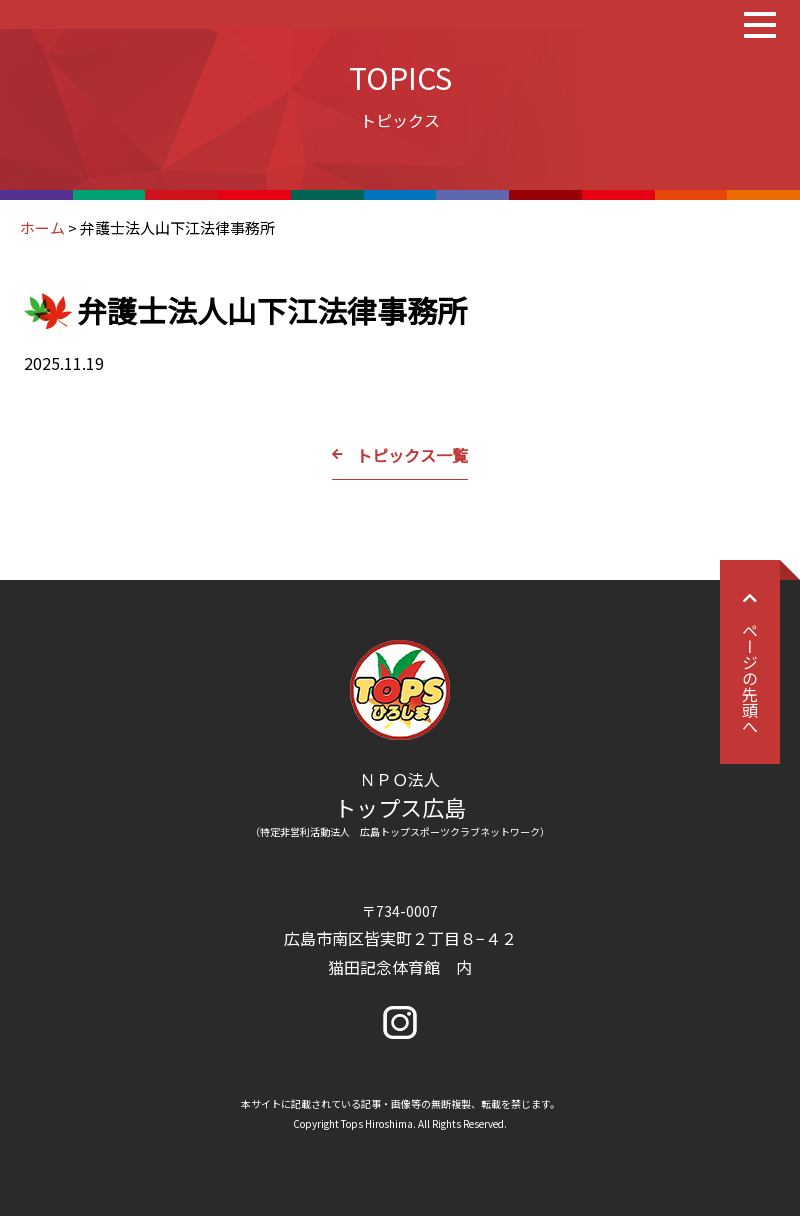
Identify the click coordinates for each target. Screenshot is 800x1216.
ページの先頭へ (750, 662)
